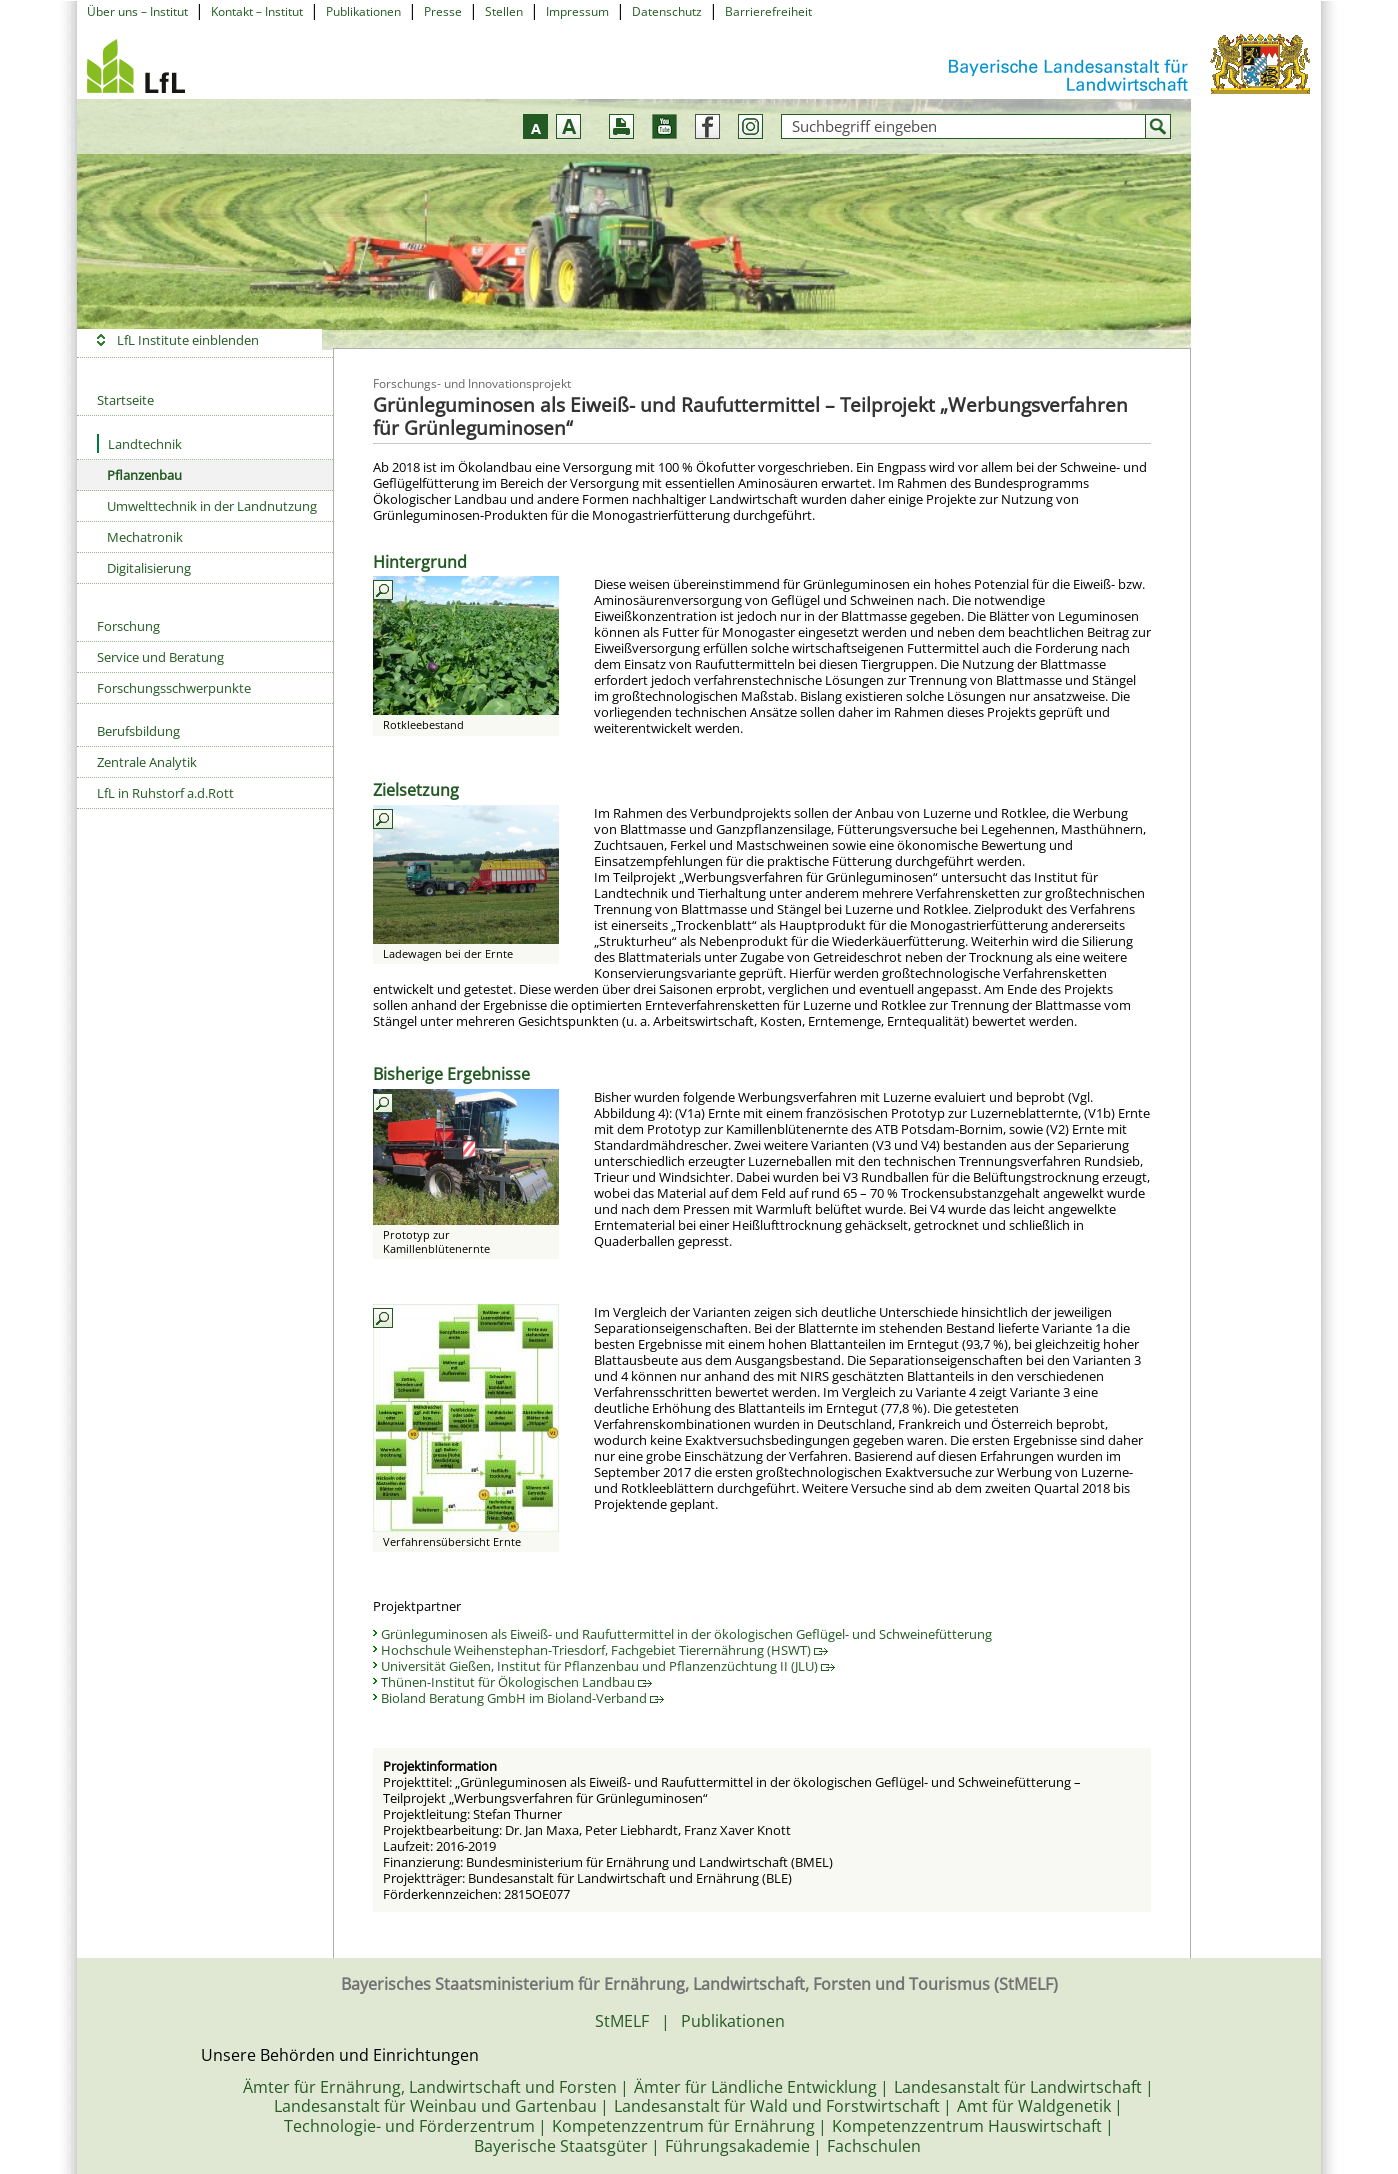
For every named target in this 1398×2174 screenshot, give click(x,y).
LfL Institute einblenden (188, 340)
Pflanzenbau (144, 475)
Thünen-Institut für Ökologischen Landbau (516, 1682)
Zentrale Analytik (147, 762)
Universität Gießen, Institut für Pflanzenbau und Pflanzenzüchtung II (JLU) (608, 1666)
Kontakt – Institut (257, 11)
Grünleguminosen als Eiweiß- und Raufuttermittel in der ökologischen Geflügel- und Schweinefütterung (686, 1634)
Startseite (125, 400)
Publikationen (363, 11)
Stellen (504, 11)
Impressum (577, 11)
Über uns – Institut (137, 11)
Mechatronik (145, 537)
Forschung (128, 626)
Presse (443, 11)
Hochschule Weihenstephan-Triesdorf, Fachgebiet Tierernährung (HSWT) (604, 1650)
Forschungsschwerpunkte (174, 688)
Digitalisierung (149, 568)
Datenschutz (667, 11)
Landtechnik (139, 443)
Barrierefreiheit (768, 11)
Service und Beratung (160, 657)
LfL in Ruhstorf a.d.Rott (165, 793)
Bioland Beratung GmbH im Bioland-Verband (522, 1698)
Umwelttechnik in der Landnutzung (212, 506)
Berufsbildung (138, 731)
